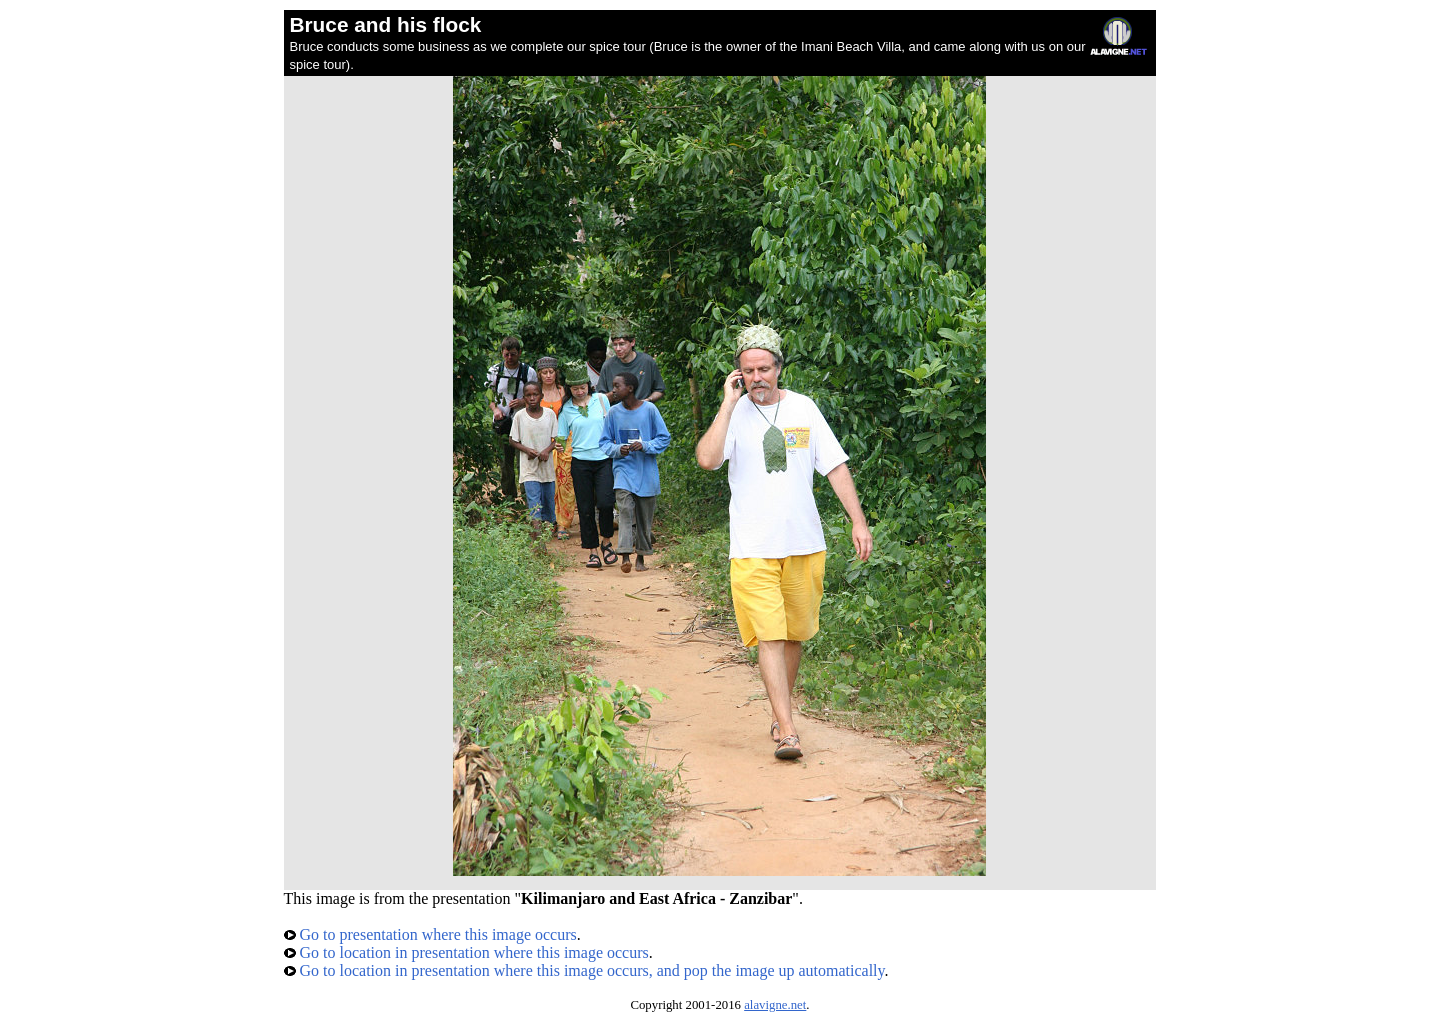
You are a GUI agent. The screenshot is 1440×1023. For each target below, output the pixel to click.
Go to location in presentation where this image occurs (466, 952)
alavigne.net (775, 1005)
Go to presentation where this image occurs (430, 934)
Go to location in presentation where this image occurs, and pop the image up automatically (584, 970)
